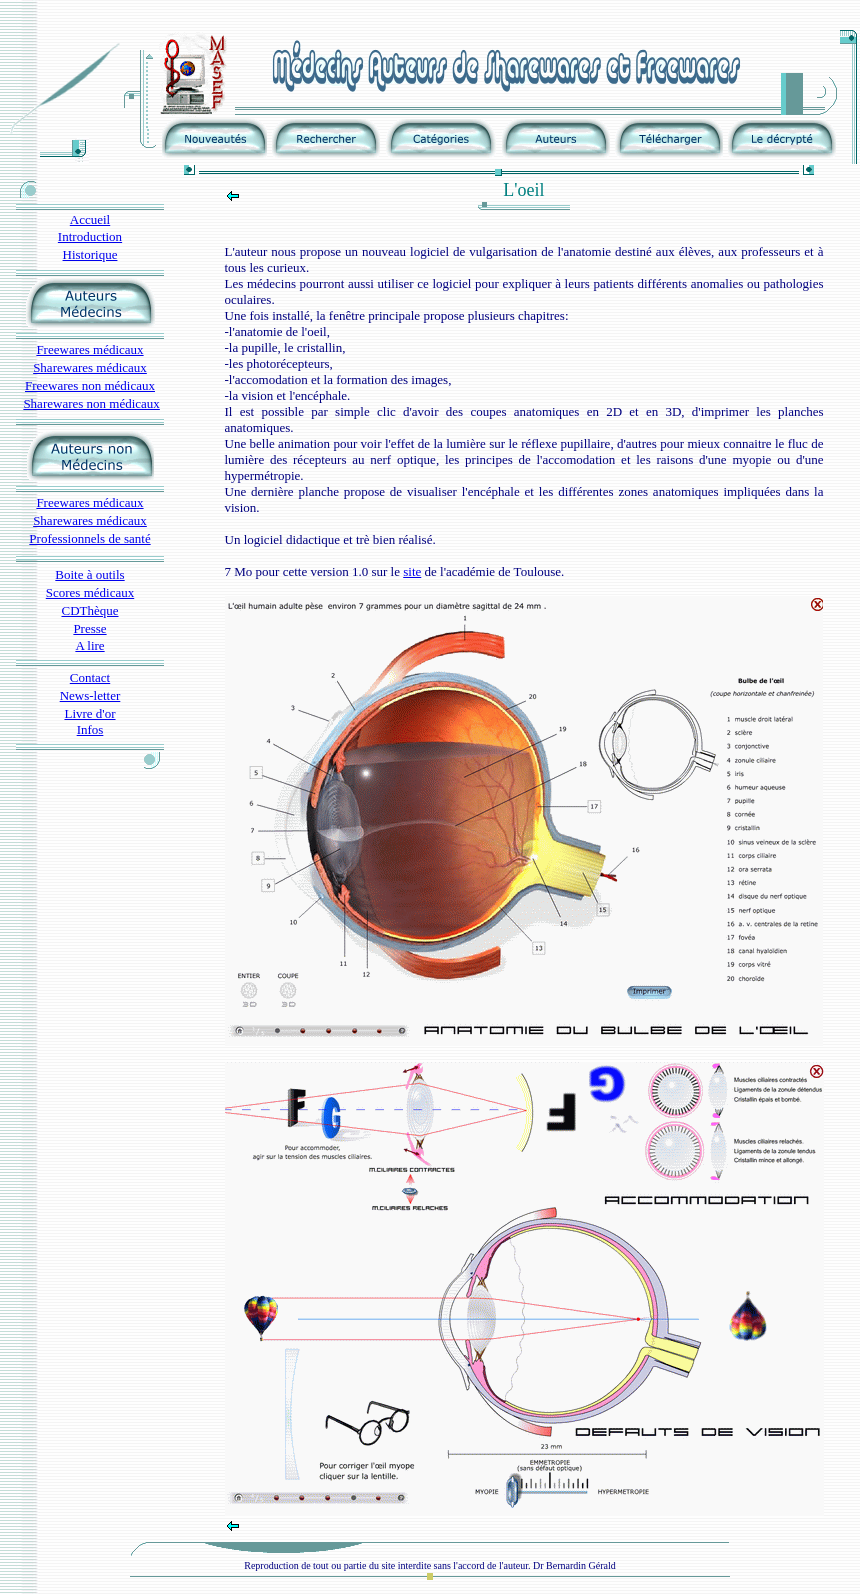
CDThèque (89, 610)
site (412, 571)
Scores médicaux (90, 592)
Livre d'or (89, 713)
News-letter (90, 695)
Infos (90, 729)
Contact (90, 677)
